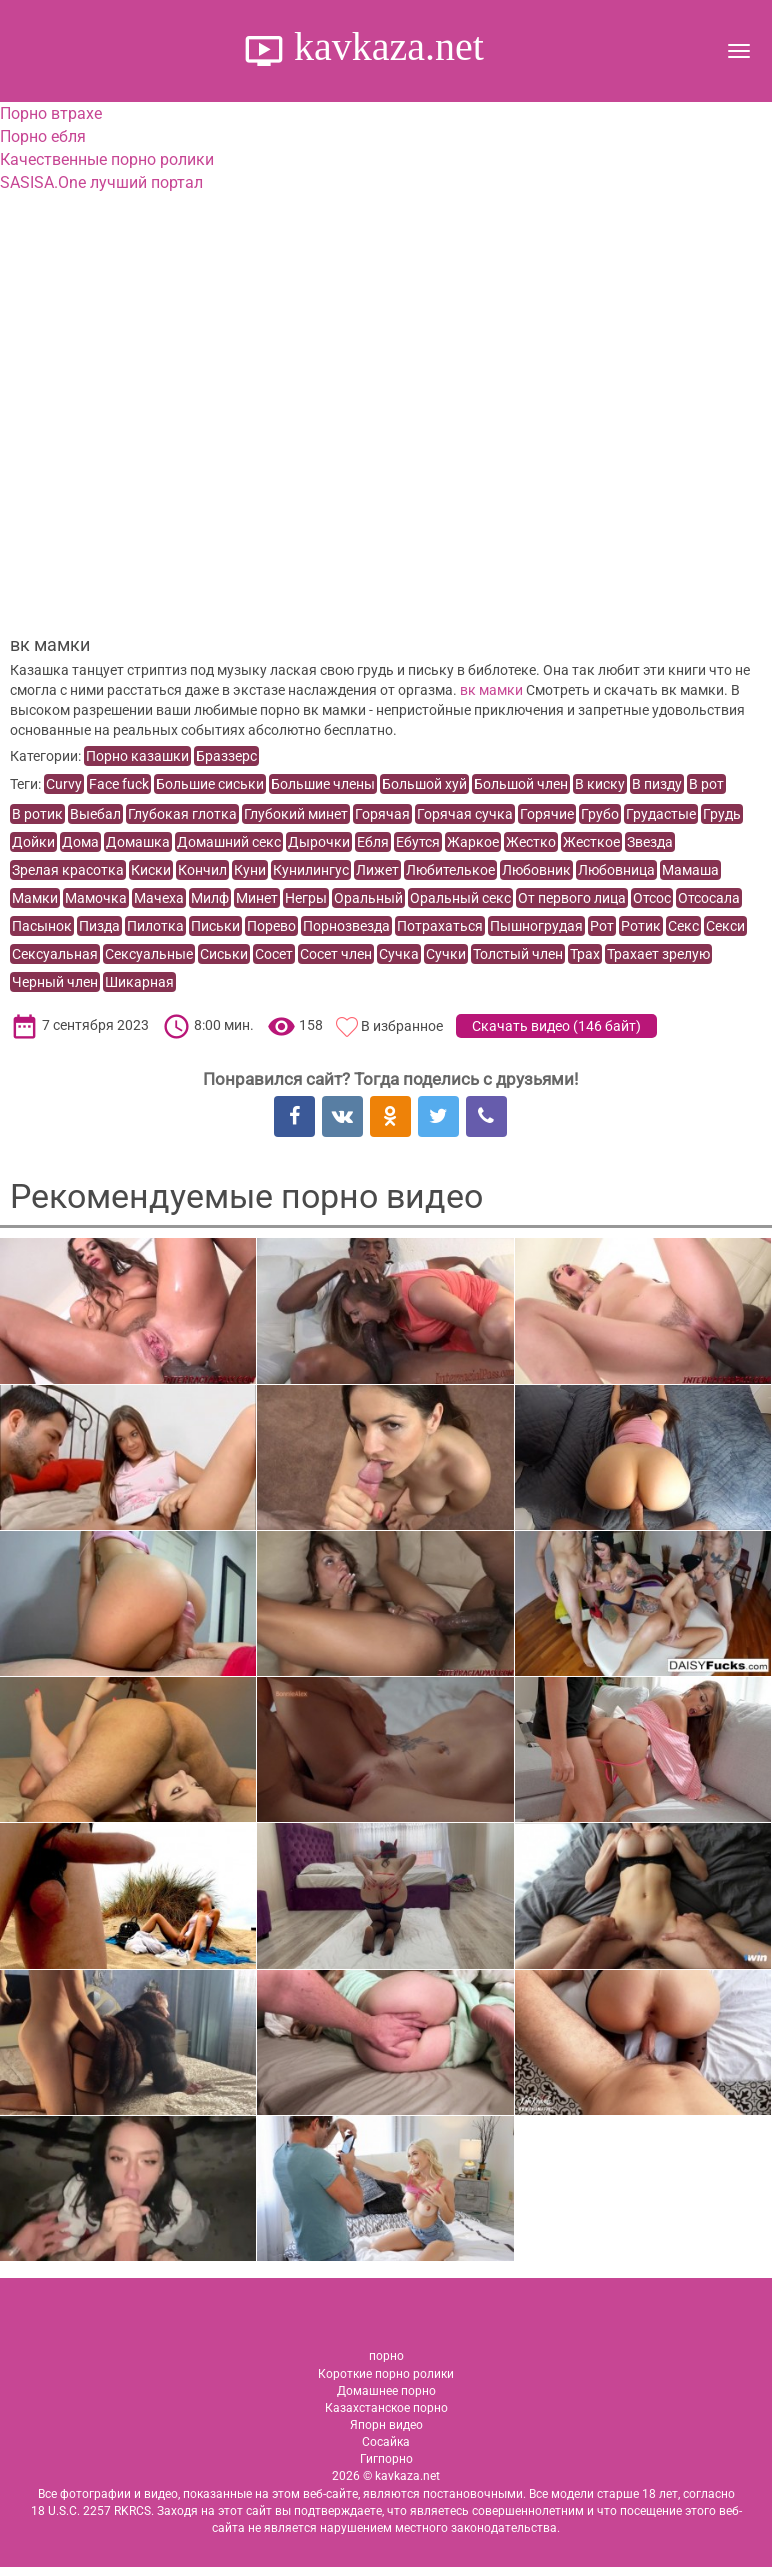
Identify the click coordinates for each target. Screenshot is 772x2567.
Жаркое (473, 842)
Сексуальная (55, 954)
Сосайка (386, 2442)
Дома (80, 842)
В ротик (37, 814)
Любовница (616, 870)
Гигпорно (386, 2459)
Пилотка (155, 926)
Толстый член (518, 954)
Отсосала (709, 898)
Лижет (377, 870)
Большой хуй (424, 784)
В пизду (657, 784)
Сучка (399, 954)
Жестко (531, 842)
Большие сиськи (210, 784)
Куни (250, 870)
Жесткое (591, 842)
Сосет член (336, 954)
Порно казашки (137, 756)
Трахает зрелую (658, 954)
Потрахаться (440, 926)
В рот (706, 784)
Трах (585, 954)
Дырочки (319, 842)
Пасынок (42, 926)
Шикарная (139, 982)
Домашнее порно (386, 2391)
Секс (683, 926)
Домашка (138, 842)
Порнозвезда (346, 926)
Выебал (95, 814)
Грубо (600, 814)
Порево (271, 926)
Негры (306, 898)
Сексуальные (149, 954)
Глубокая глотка (182, 814)
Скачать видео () (556, 1026)
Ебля (373, 842)
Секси (725, 926)
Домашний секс (229, 842)
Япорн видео (386, 2425)
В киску (600, 784)
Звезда (650, 842)
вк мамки (491, 690)
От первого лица (572, 898)
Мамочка (96, 898)
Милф (210, 898)
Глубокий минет (296, 814)
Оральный (368, 898)
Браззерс (226, 756)
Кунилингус (311, 870)
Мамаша (690, 870)
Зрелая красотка (68, 870)
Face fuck (119, 784)
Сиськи (224, 954)
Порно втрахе (51, 113)
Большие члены (323, 784)
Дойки (33, 842)
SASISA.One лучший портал (101, 182)
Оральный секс (460, 898)
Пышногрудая (536, 926)
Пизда (99, 926)
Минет (257, 898)
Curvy (64, 784)
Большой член (521, 784)
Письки (215, 926)
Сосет (274, 954)
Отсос (652, 898)
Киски (151, 870)
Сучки (446, 954)
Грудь (722, 814)
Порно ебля (43, 136)
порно (386, 2356)
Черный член (55, 982)
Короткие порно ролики (386, 2374)
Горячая (382, 814)
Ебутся (418, 842)
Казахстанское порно (386, 2408)
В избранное (402, 1026)
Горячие (547, 814)
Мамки (35, 898)
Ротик (641, 926)
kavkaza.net (384, 46)
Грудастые (661, 814)
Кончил (202, 870)
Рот (602, 926)
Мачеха (159, 898)
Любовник (536, 870)
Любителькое (450, 870)
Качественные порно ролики (107, 159)
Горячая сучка (465, 814)
